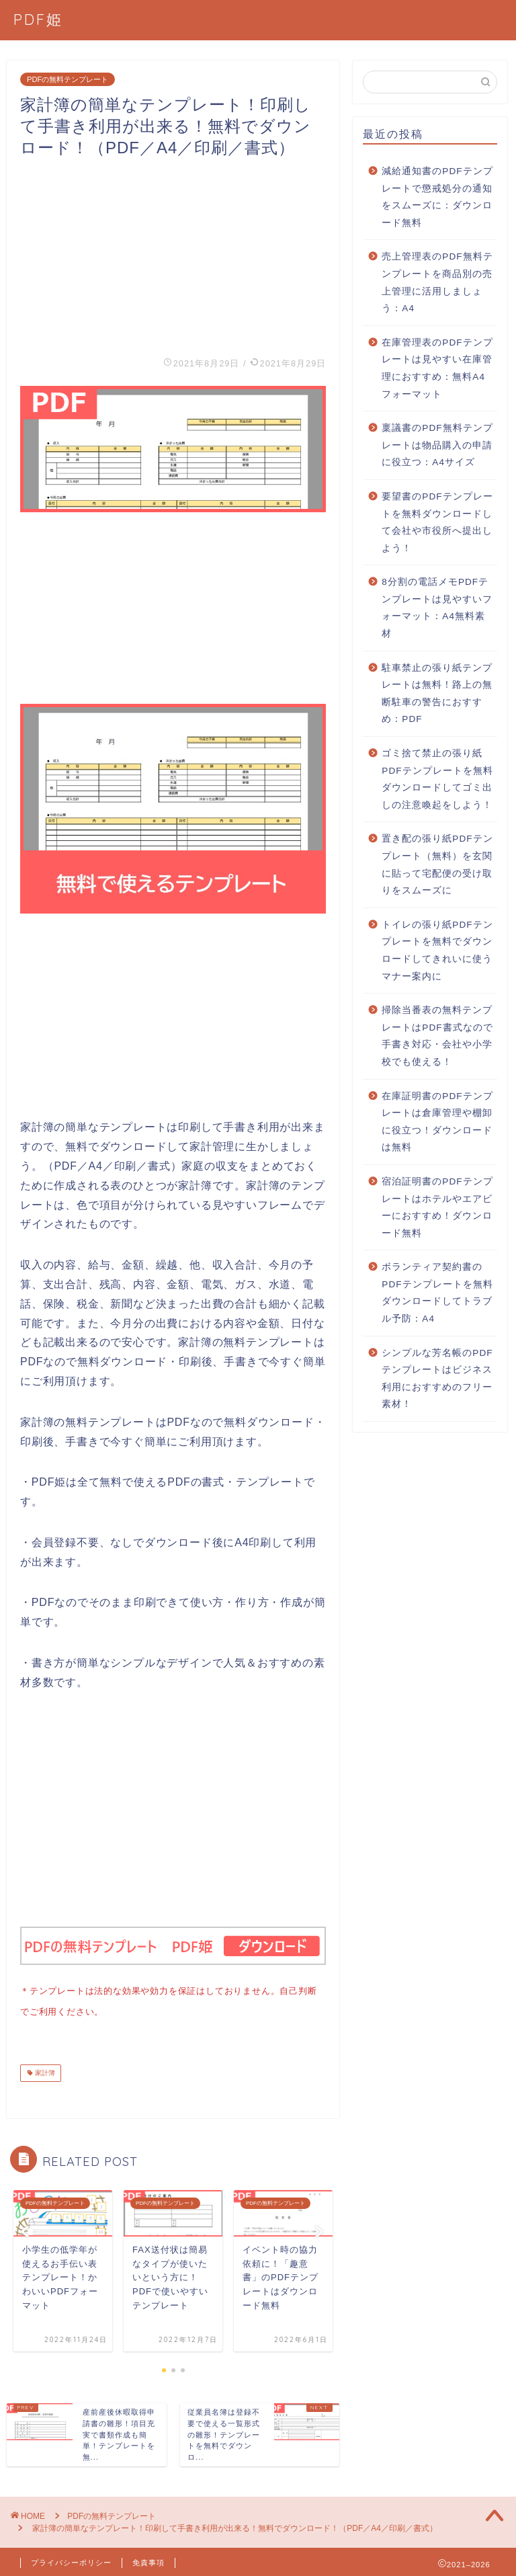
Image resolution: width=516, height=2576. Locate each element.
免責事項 (148, 2560)
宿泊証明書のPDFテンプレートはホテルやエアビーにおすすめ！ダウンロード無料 (437, 1207)
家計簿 (44, 2070)
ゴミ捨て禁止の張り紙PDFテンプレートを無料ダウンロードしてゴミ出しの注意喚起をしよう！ (437, 779)
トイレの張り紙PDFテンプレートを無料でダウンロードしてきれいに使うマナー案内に (437, 950)
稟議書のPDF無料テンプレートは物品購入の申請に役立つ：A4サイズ (437, 445)
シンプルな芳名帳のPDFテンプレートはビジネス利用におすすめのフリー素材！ (437, 1379)
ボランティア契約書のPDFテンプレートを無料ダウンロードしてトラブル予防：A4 (437, 1293)
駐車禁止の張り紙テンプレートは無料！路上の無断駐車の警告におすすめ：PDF (437, 694)
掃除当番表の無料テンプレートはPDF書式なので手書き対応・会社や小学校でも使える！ (437, 1036)
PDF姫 (38, 19)
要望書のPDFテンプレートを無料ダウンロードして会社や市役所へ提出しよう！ (437, 522)
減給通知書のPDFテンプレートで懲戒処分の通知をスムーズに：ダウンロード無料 (437, 197)
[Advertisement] (173, 253)
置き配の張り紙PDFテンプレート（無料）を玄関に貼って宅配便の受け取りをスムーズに (437, 864)
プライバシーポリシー (71, 2560)
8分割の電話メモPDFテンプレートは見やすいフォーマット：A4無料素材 (437, 608)
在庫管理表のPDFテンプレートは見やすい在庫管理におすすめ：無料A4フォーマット (437, 368)
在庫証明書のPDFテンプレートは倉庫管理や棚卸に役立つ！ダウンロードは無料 (437, 1122)
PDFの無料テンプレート (67, 79)
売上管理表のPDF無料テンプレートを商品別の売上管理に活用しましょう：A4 (437, 282)
